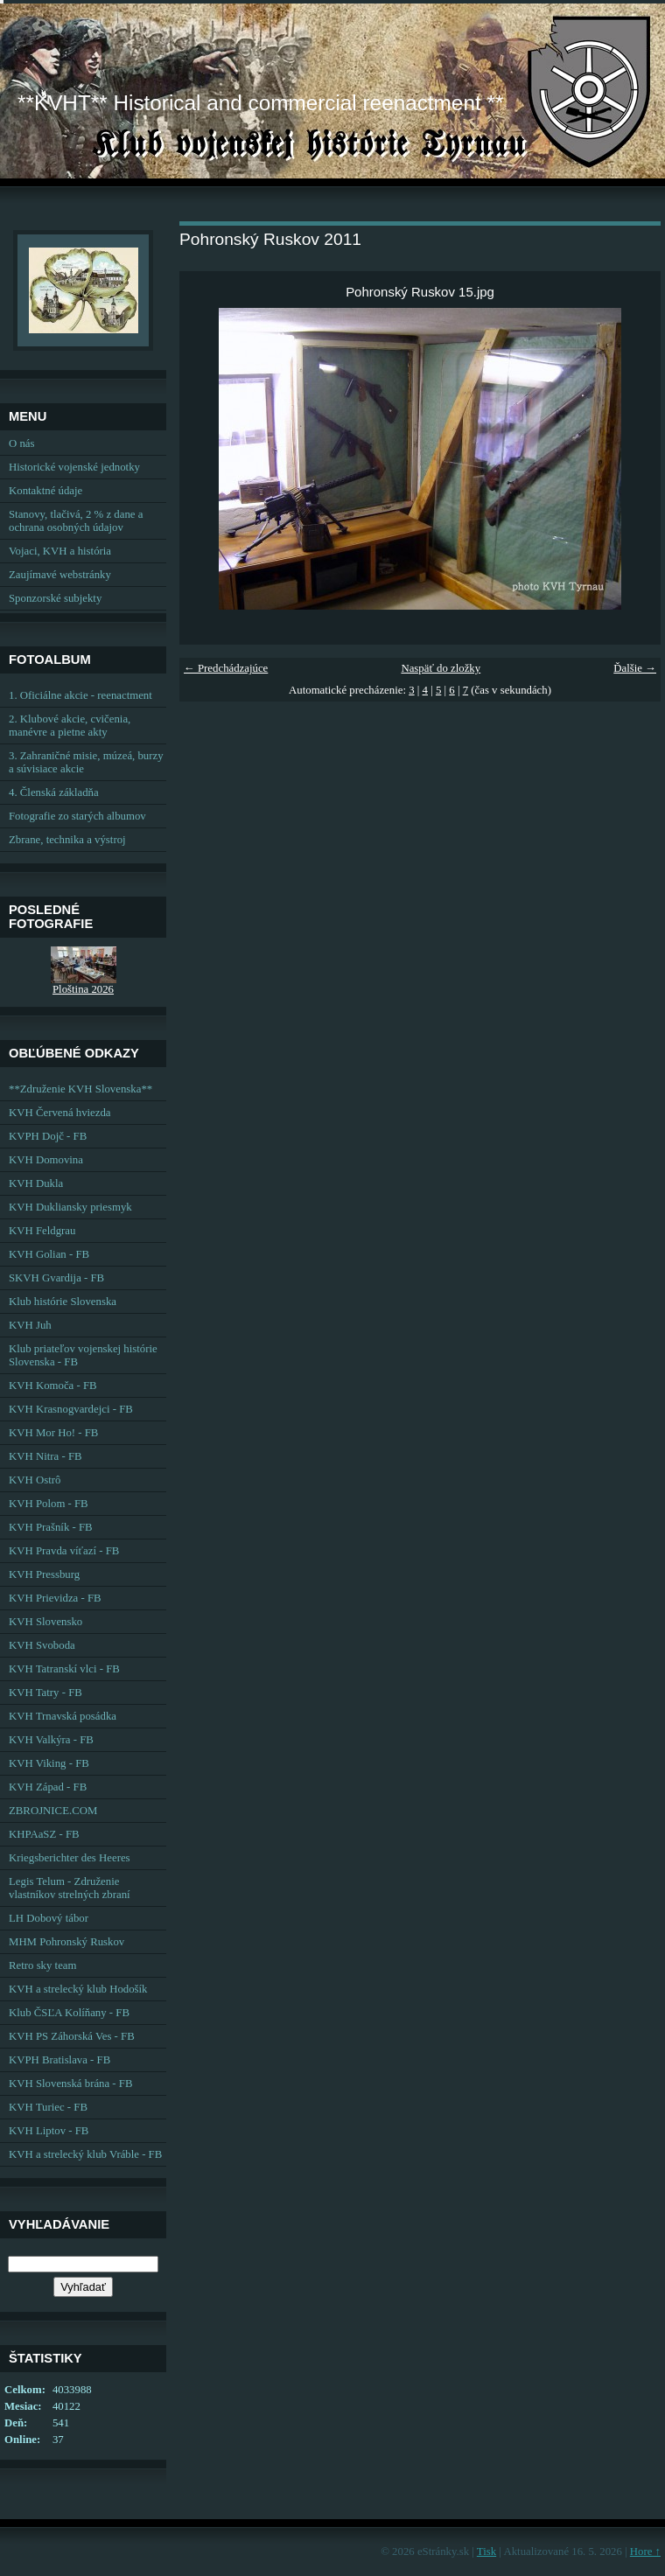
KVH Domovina (46, 1160)
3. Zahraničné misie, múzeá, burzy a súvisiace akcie (86, 762)
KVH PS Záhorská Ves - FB (72, 2036)
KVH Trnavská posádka (62, 1716)
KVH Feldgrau (42, 1231)
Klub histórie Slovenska (62, 1301)
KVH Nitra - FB (45, 1456)
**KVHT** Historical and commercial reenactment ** (260, 103)
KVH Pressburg (44, 1574)
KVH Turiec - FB (48, 2107)
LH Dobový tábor (48, 1918)
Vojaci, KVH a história (60, 551)
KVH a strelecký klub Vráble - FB (85, 2154)
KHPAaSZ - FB (44, 1834)
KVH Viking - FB (49, 1763)
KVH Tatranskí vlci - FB (64, 1669)
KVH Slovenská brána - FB (70, 2083)
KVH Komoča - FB (53, 1385)
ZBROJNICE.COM (53, 1811)
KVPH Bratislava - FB (59, 2060)
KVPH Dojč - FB (48, 1136)
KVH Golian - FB (49, 1254)
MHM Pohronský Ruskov (66, 1942)
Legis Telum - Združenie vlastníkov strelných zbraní (69, 1888)
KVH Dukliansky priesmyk (70, 1207)
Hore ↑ (645, 2551)
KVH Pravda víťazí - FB (64, 1551)
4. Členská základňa (54, 792)
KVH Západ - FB (48, 1787)
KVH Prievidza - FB (55, 1598)
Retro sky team (42, 1965)
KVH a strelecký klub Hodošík (78, 1989)
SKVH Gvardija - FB (56, 1278)
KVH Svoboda (42, 1645)
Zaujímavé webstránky (60, 575)
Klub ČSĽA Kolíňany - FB (69, 2013)
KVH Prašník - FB (51, 1527)
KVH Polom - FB (48, 1503)
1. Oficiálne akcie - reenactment (80, 695)
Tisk (486, 2551)
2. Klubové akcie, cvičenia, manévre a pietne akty (69, 725)
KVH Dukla (36, 1183)
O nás (22, 443)
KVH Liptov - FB (48, 2131)
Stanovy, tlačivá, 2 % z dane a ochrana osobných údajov (76, 521)
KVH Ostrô (34, 1480)
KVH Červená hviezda (60, 1112)
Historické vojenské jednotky (74, 467)
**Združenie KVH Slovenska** (80, 1089)
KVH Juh (30, 1325)
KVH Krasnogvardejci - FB (71, 1409)
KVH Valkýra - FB (51, 1740)
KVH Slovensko (45, 1622)
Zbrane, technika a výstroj (67, 840)
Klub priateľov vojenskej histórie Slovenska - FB (83, 1355)
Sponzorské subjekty (55, 598)
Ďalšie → (634, 668)
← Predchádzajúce (226, 668)
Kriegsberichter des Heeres (69, 1858)
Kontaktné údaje (45, 491)
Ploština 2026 (83, 989)
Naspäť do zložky (440, 668)
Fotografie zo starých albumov (77, 816)
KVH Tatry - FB (45, 1692)
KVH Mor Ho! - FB (53, 1433)
